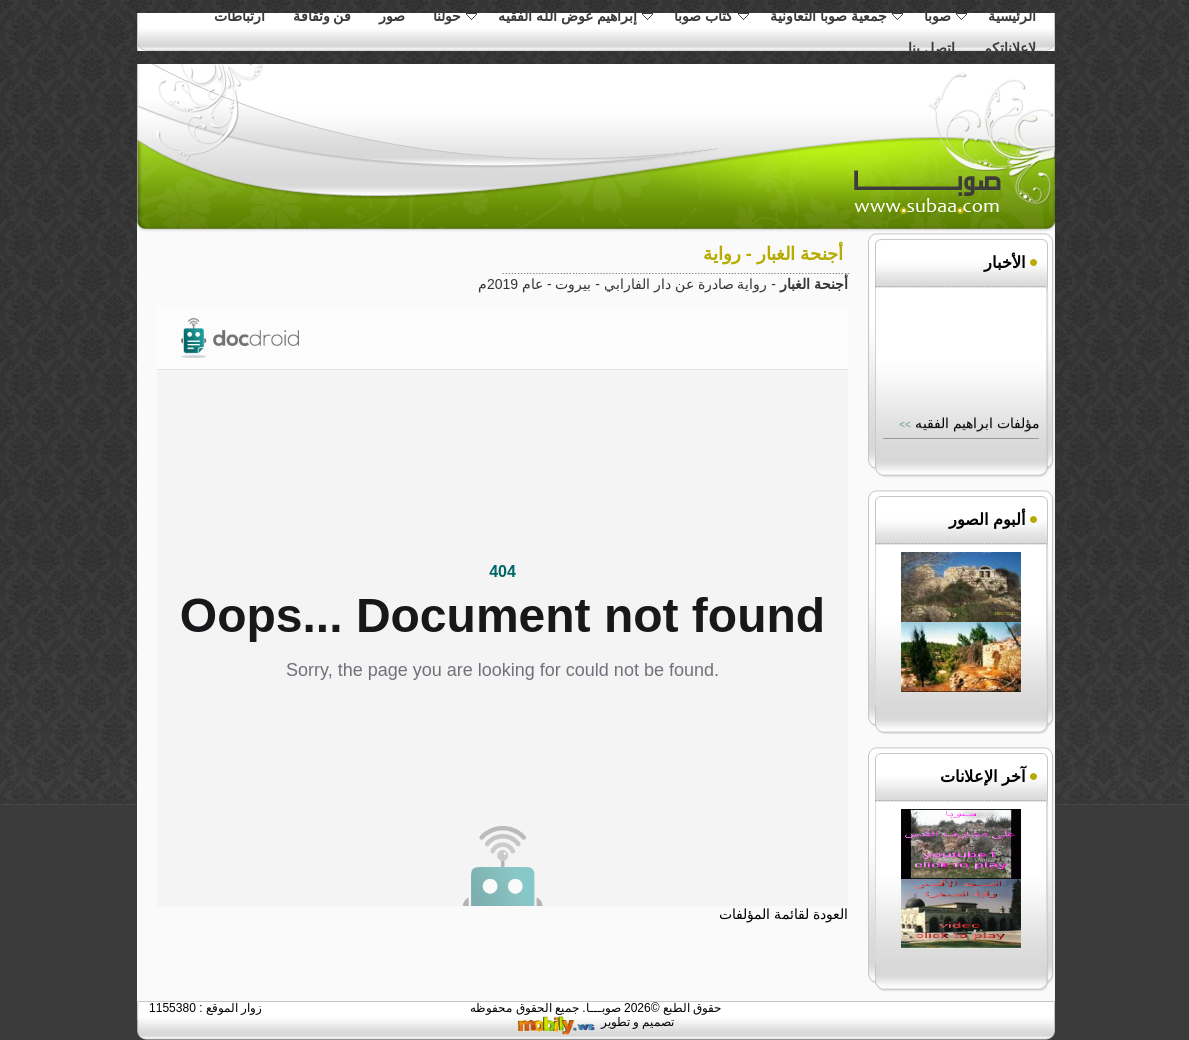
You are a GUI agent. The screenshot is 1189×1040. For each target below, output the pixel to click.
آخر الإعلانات (982, 776)
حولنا (455, 16)
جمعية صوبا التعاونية (836, 16)
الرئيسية (1012, 16)
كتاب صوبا (711, 16)
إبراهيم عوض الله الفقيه (575, 16)
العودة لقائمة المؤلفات (783, 914)
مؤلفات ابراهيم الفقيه (975, 425)
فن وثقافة (322, 16)
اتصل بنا (931, 48)
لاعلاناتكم (1009, 48)
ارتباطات (239, 16)
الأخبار (1004, 262)
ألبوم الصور (986, 519)
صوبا (945, 16)
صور (392, 16)
